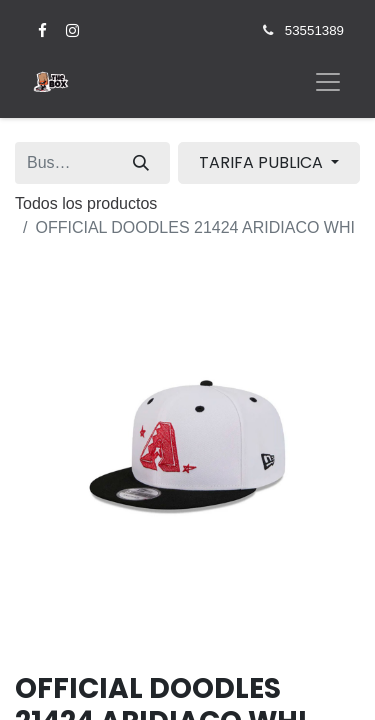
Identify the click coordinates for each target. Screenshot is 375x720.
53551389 (314, 30)
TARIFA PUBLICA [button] (263, 162)
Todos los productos (86, 203)
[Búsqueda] (141, 163)
